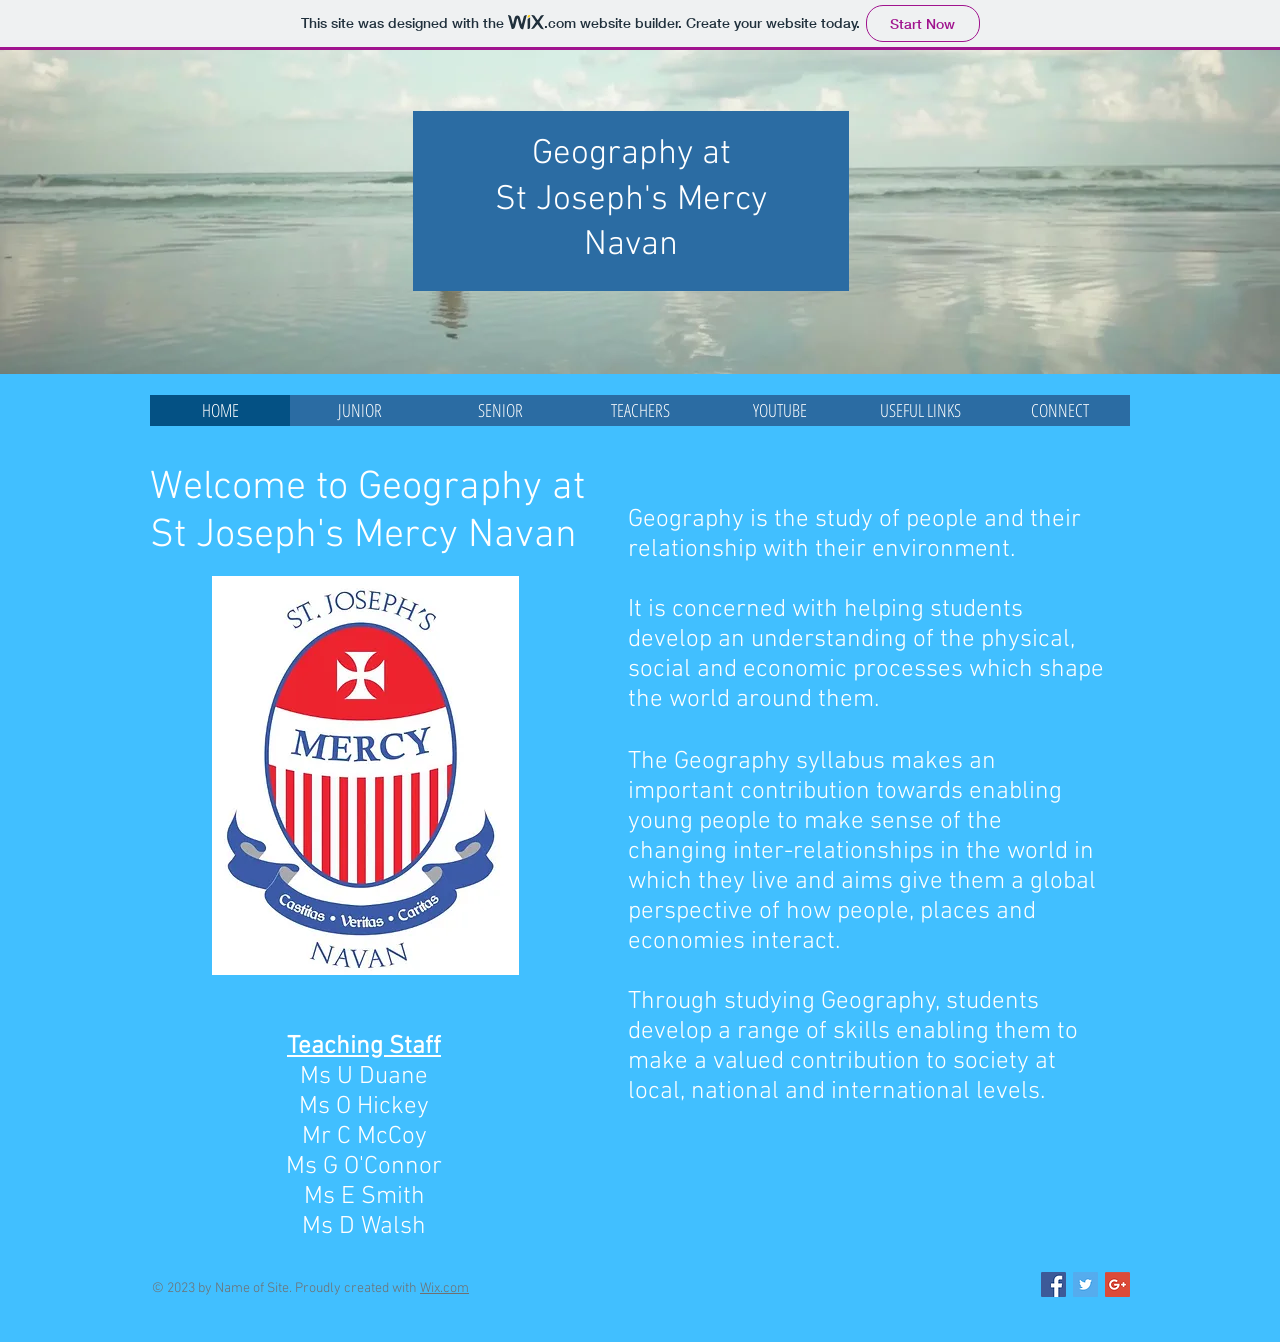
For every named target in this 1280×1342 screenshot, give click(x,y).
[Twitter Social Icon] (1085, 1284)
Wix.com (444, 1288)
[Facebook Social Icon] (1053, 1284)
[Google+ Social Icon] (1117, 1284)
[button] (360, 410)
